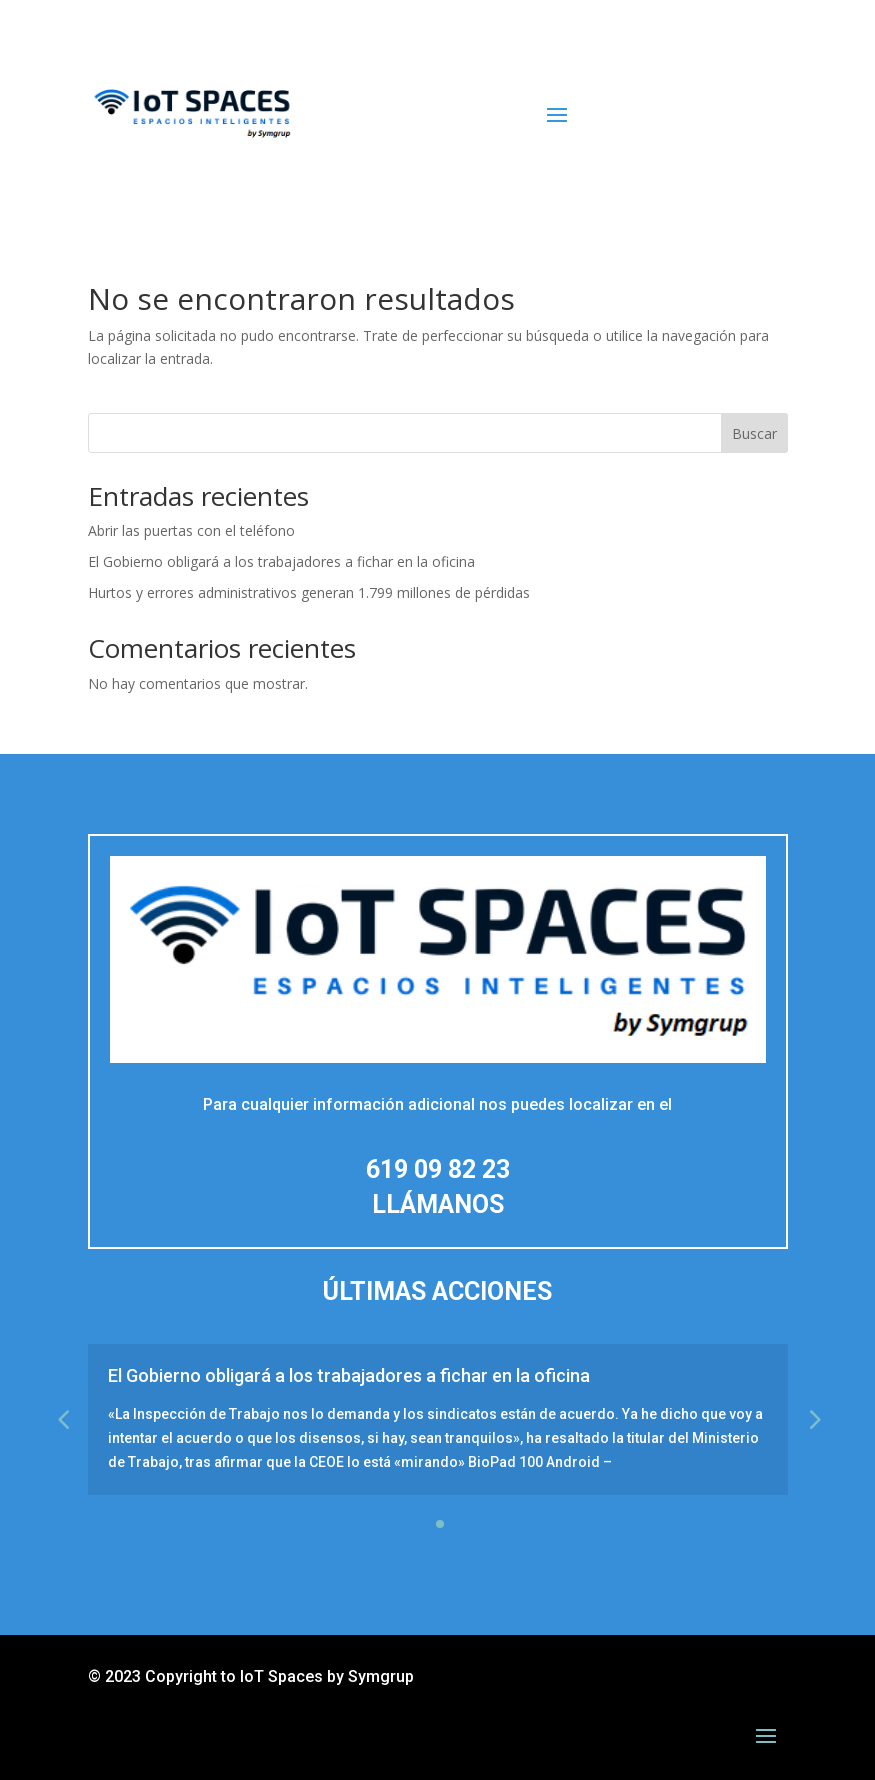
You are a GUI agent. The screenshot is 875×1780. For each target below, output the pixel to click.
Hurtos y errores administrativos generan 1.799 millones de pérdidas (309, 592)
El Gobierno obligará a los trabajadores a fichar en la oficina (281, 561)
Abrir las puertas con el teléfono (191, 530)
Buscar (754, 433)
